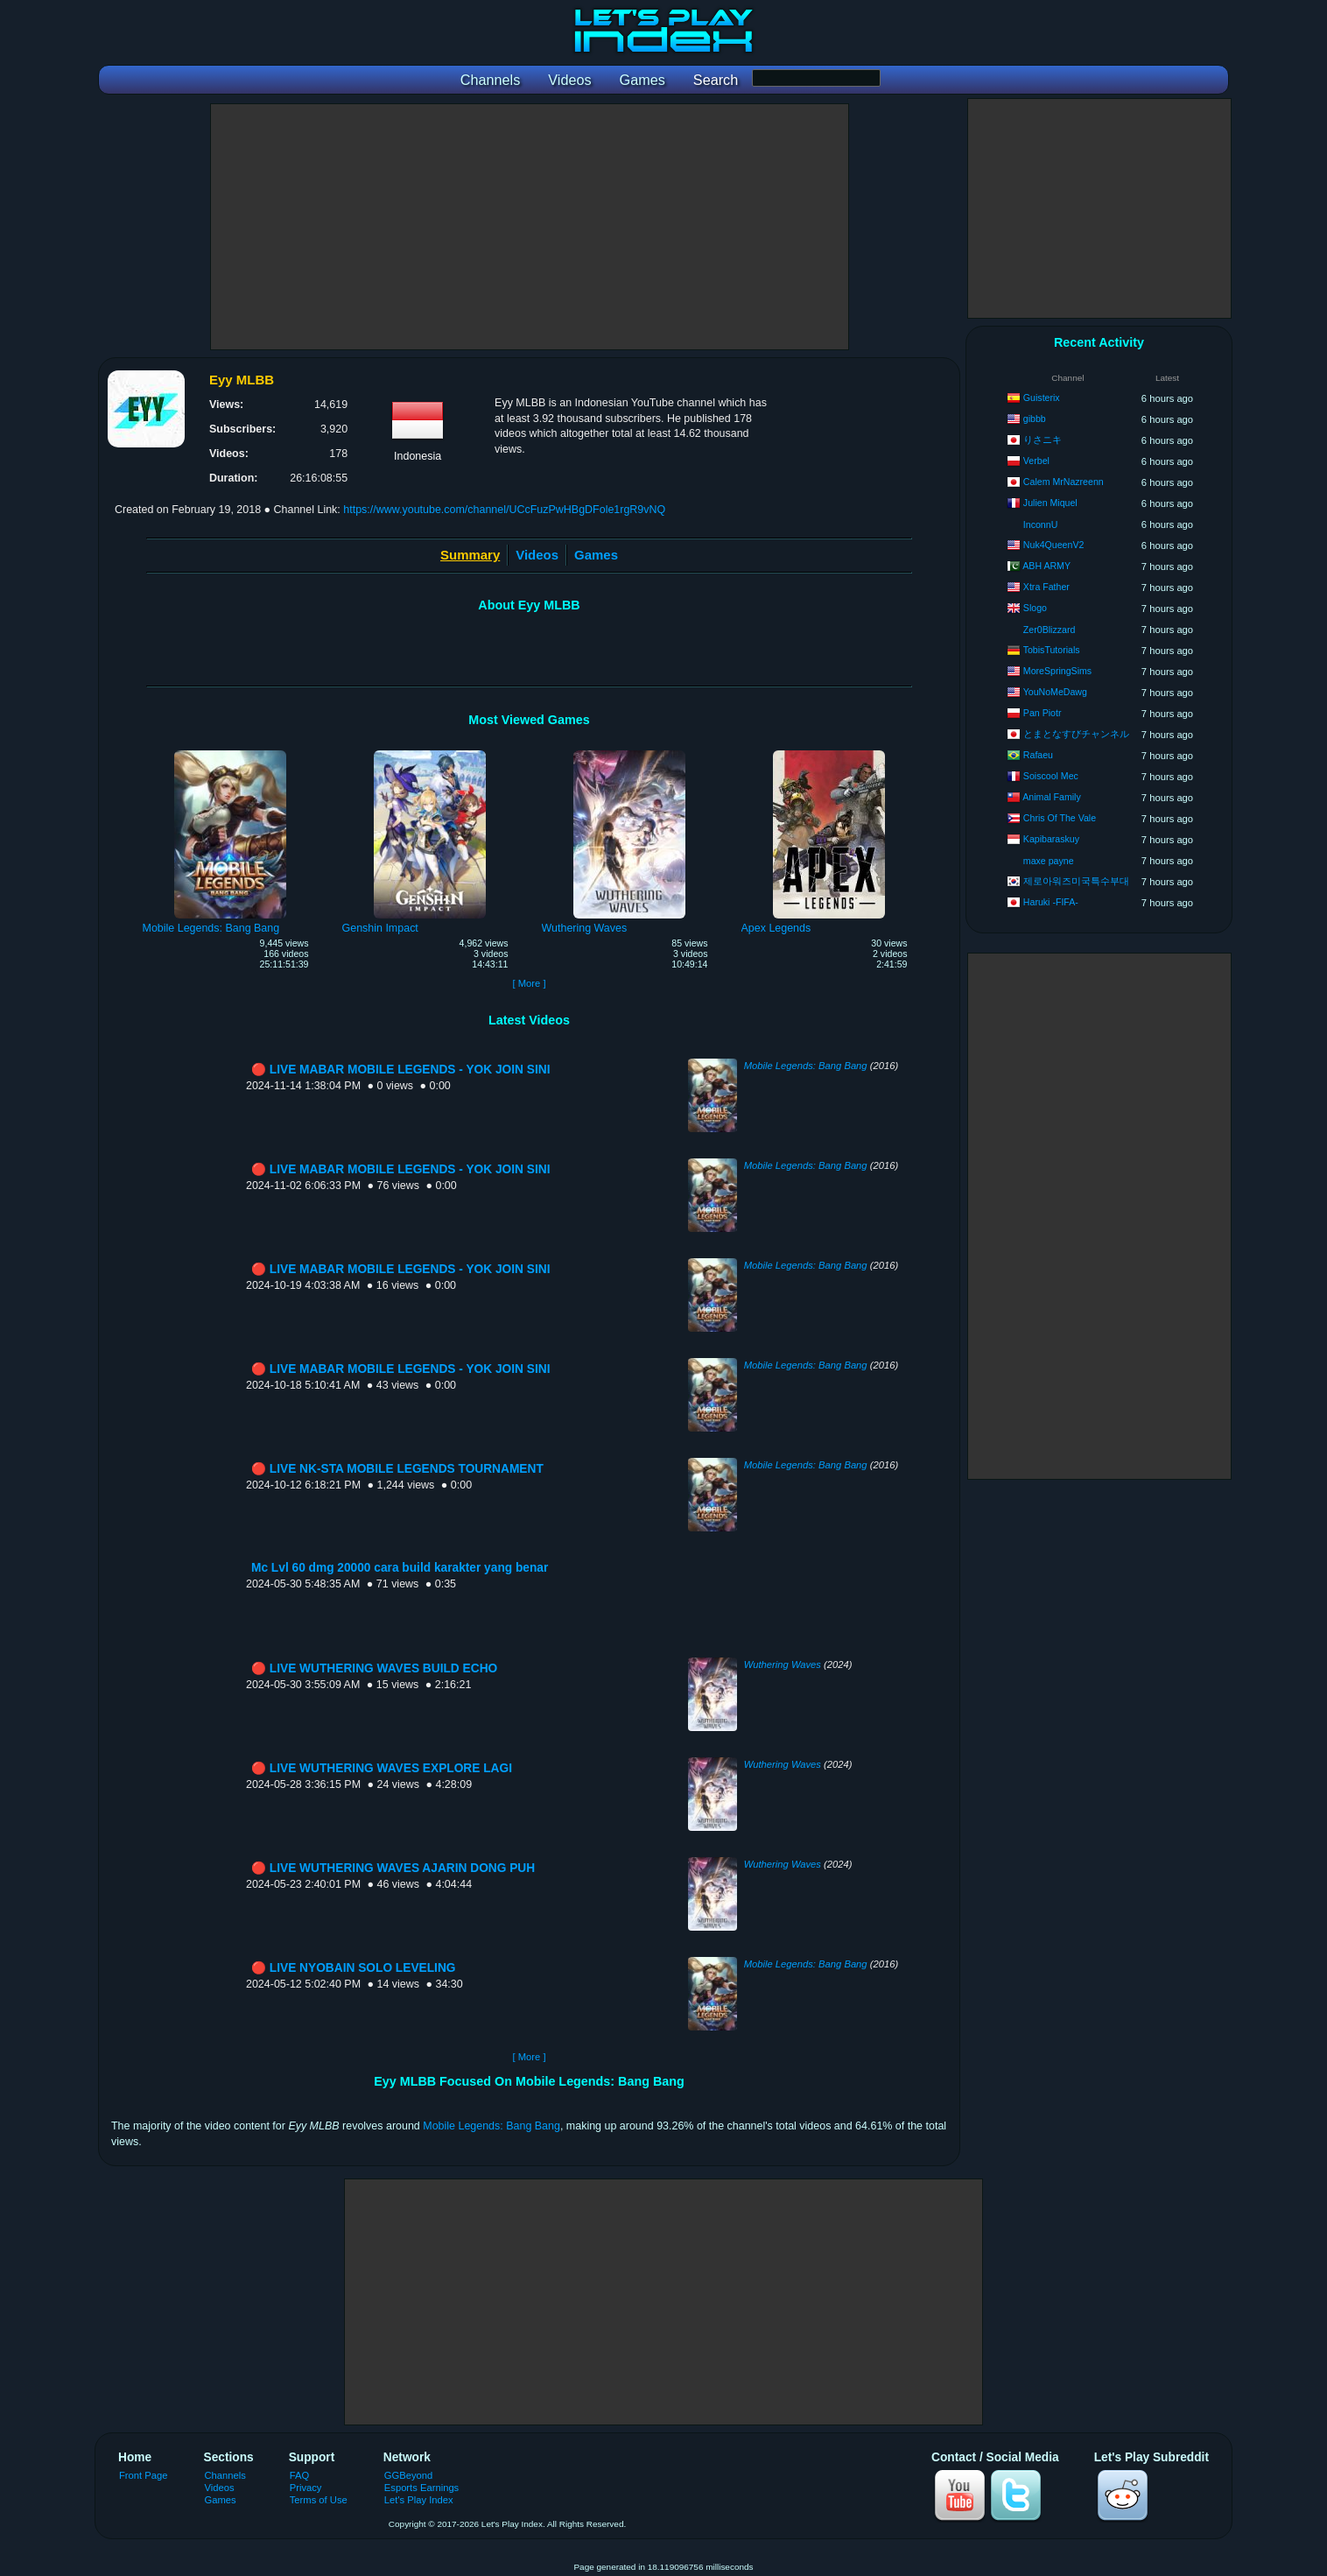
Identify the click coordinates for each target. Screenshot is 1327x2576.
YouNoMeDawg (1055, 691)
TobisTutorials (1051, 649)
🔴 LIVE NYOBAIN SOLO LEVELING (353, 1967)
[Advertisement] (529, 226)
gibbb (1034, 418)
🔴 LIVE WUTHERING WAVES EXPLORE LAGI (381, 1768)
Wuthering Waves (782, 1664)
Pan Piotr (1042, 712)
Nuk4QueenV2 (1054, 544)
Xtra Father (1046, 586)
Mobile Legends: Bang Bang (805, 1065)
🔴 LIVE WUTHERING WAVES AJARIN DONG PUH (393, 1868)
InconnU (1040, 524)
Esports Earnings (421, 2487)
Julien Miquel (1050, 502)
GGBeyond (408, 2475)
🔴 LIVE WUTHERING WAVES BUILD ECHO (374, 1668)
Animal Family (1051, 797)
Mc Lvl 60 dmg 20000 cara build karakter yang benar (399, 1567)
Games (596, 554)
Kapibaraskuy (1051, 839)
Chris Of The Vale (1059, 818)
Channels (225, 2475)
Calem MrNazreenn (1063, 481)
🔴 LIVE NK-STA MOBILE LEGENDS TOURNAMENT (397, 1468)
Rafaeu (1038, 755)
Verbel (1036, 460)
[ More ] (528, 983)
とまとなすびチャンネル (1076, 733)
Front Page (143, 2475)
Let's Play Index (418, 2500)
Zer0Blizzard (1049, 629)
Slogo (1035, 607)
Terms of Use (319, 2500)
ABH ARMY (1046, 565)
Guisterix (1041, 397)
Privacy (306, 2487)
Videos (537, 554)
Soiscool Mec (1050, 776)
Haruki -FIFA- (1050, 902)
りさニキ (1042, 439)
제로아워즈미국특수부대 (1076, 881)
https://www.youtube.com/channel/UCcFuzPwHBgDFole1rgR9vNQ (504, 509)
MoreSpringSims (1057, 670)
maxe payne (1048, 860)
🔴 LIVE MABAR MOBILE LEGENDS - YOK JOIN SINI (400, 1069)
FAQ (299, 2475)
